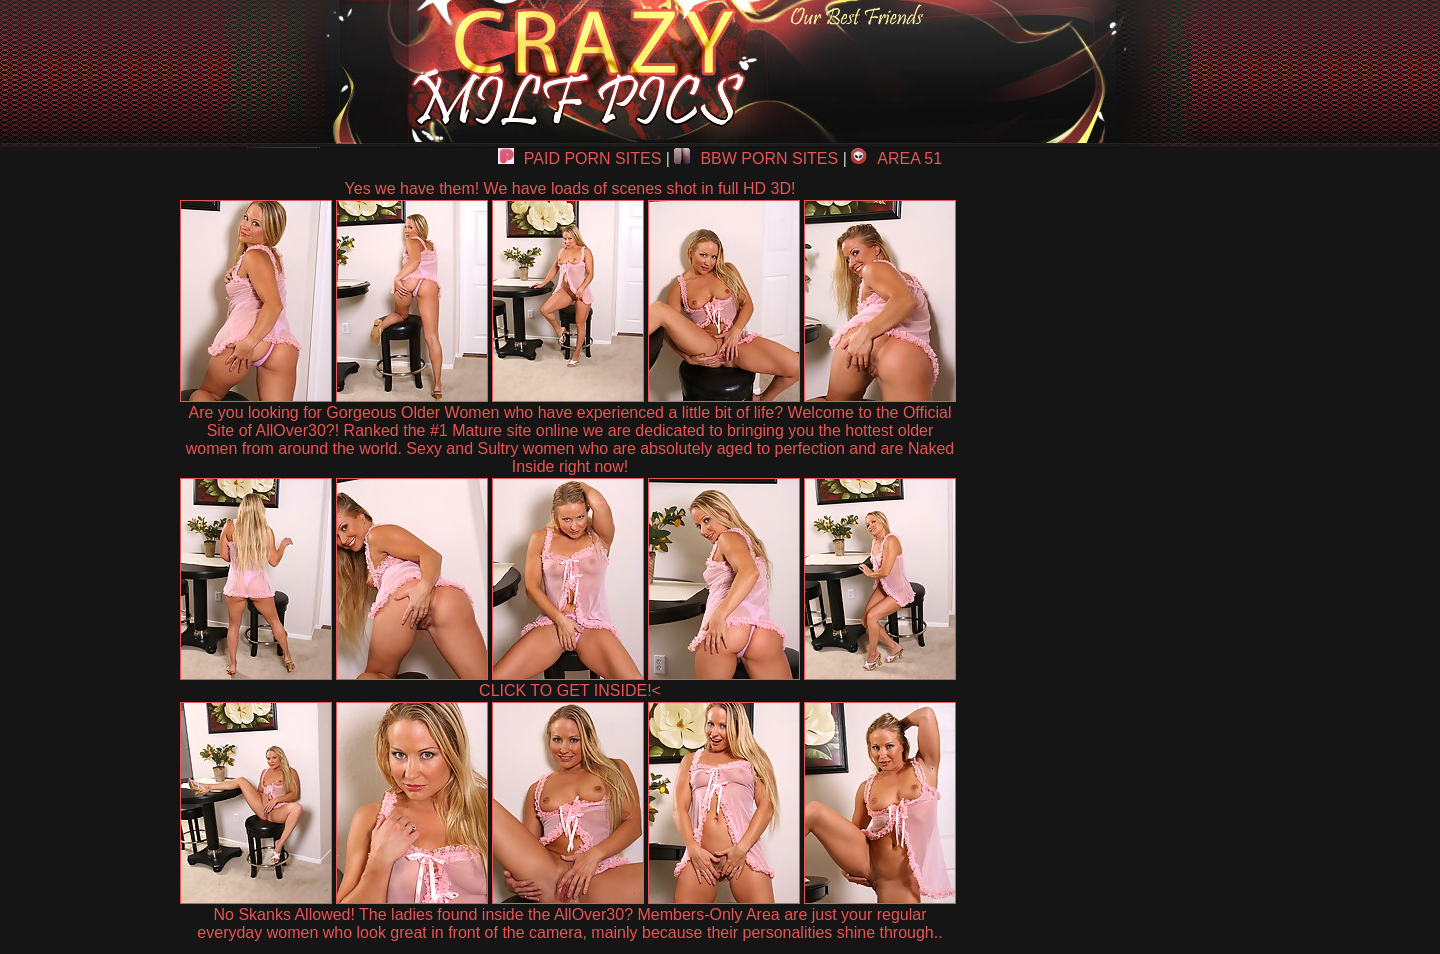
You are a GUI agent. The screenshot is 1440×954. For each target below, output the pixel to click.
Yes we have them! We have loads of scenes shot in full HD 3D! (570, 188)
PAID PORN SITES (580, 158)
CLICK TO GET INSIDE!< (570, 690)
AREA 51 (896, 158)
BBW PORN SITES (756, 158)
